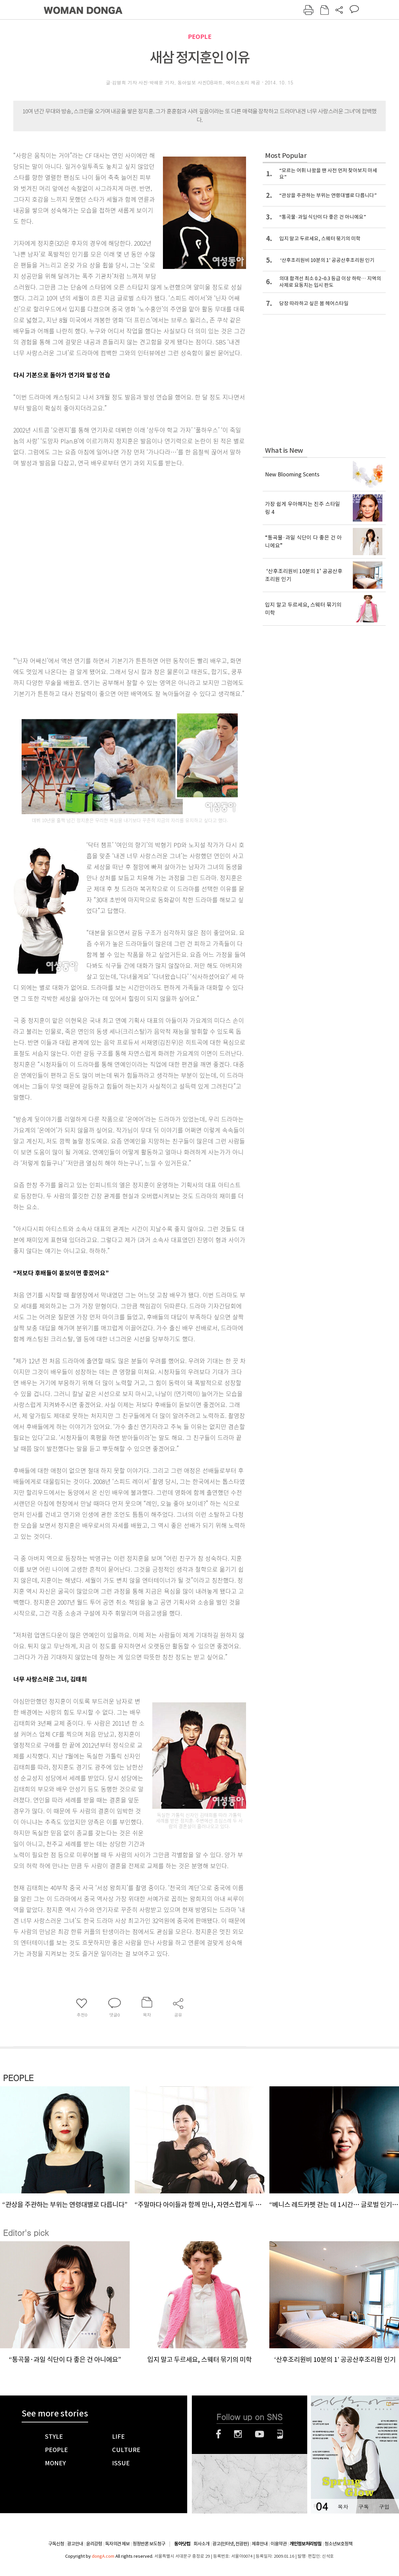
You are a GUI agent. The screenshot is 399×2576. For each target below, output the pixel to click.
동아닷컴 (182, 2544)
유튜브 (259, 2434)
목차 (342, 2507)
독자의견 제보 (117, 2544)
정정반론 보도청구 (149, 2544)
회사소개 (201, 2544)
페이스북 (218, 2434)
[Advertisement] (81, 560)
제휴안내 (260, 2544)
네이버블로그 (280, 2434)
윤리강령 (94, 2544)
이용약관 (279, 2544)
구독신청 (56, 2544)
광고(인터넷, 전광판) (230, 2544)
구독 (363, 2507)
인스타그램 (238, 2434)
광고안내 (75, 2544)
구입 (384, 2507)
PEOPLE (199, 37)
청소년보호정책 (338, 2544)
